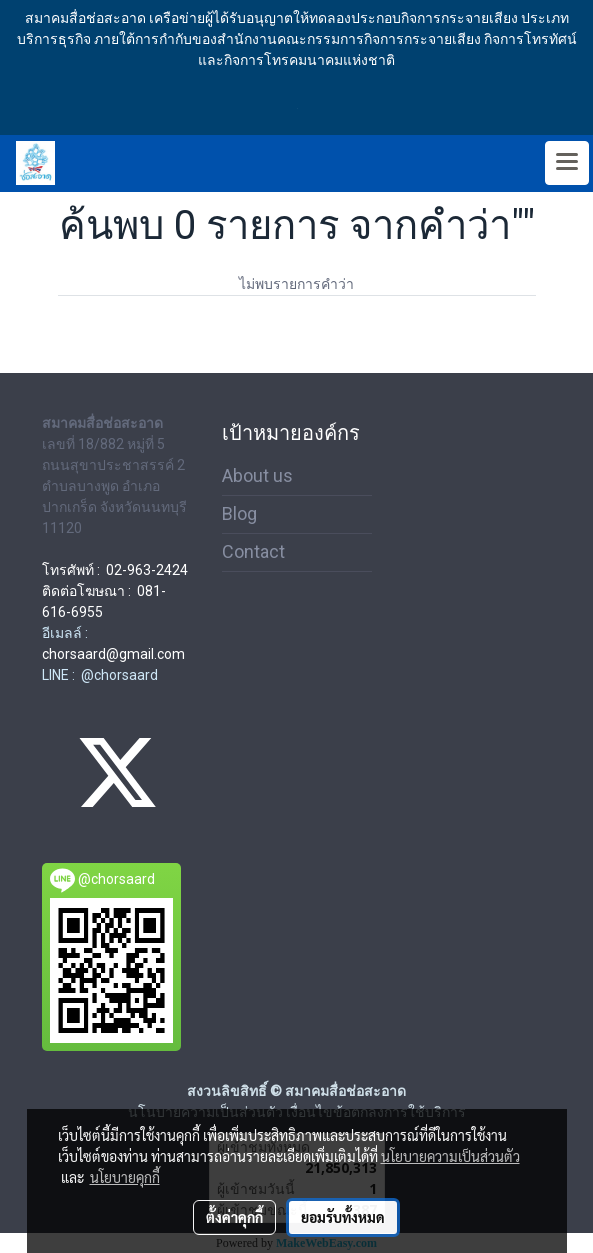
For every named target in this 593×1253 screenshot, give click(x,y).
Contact (253, 551)
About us (257, 475)
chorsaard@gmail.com (113, 654)
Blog (239, 513)
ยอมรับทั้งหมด (343, 1217)
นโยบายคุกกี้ (125, 1177)
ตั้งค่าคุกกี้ (234, 1217)
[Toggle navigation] (567, 163)
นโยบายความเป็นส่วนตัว (450, 1156)
